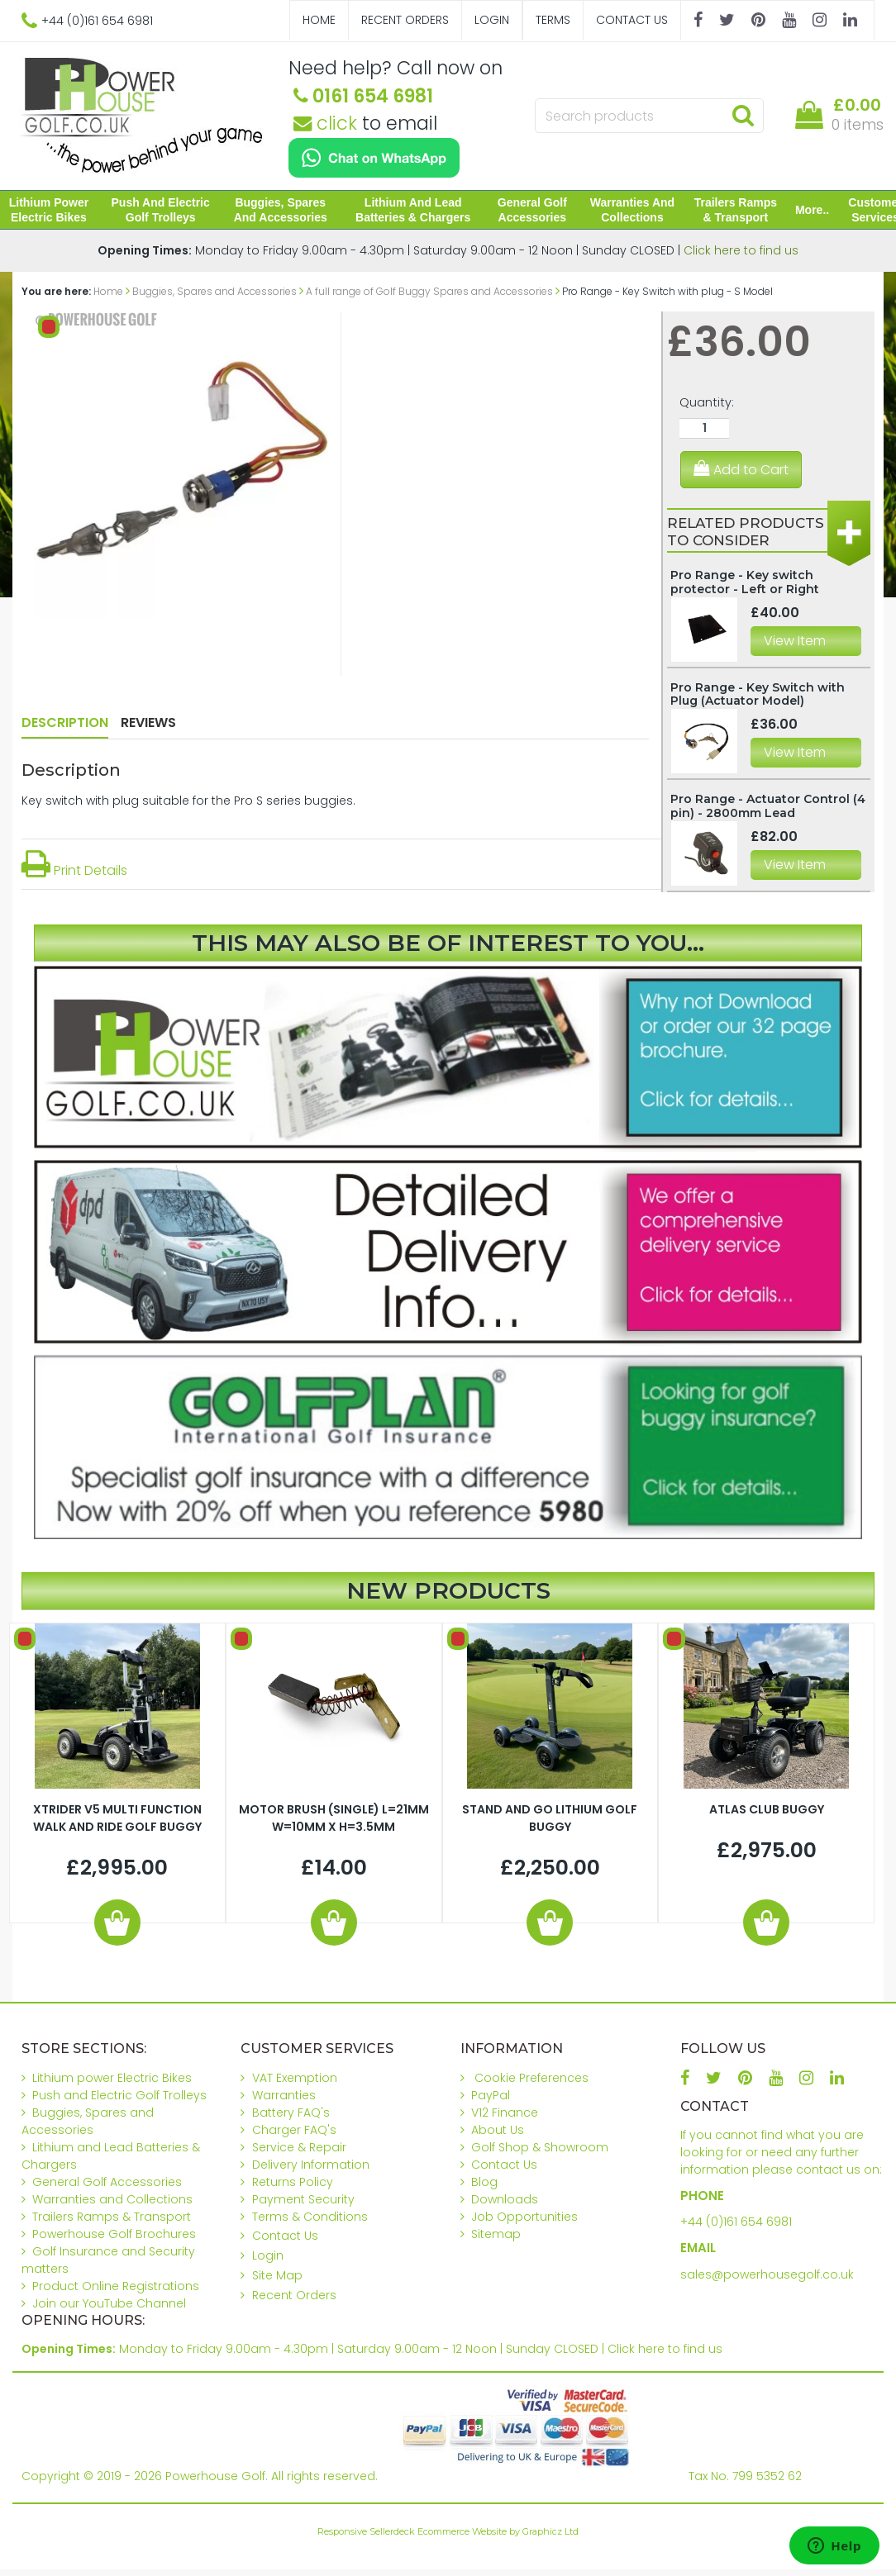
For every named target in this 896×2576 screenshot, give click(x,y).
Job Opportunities (524, 2223)
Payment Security (303, 2206)
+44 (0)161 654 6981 (736, 2228)
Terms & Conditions (310, 2223)
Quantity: (706, 409)
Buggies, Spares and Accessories (284, 213)
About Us (497, 2136)
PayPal (490, 2102)
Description (64, 729)
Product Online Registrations (115, 2292)
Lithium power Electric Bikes (58, 213)
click (325, 123)
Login (491, 20)
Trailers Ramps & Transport (727, 213)
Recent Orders (405, 20)
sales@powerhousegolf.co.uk (767, 2281)
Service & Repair (299, 2154)
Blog (484, 2188)
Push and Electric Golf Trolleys (167, 213)
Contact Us (632, 20)
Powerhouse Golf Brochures (114, 2240)
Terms (553, 20)
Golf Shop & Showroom (539, 2154)
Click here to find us (741, 257)
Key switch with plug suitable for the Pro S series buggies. (188, 807)
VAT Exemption (294, 2084)
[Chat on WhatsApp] (374, 158)
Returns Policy (292, 2188)
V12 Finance (504, 2119)
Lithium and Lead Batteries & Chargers (412, 213)
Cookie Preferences (531, 2084)
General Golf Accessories (529, 213)
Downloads (504, 2206)
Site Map (277, 2282)
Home (319, 20)
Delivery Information (310, 2171)
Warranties (284, 2102)
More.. (802, 213)
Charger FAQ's (294, 2136)
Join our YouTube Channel (109, 2310)
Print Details (74, 876)
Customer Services (865, 213)
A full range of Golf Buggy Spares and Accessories (429, 298)
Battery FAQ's (291, 2119)
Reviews (148, 729)
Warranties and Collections (627, 213)
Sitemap (496, 2240)
